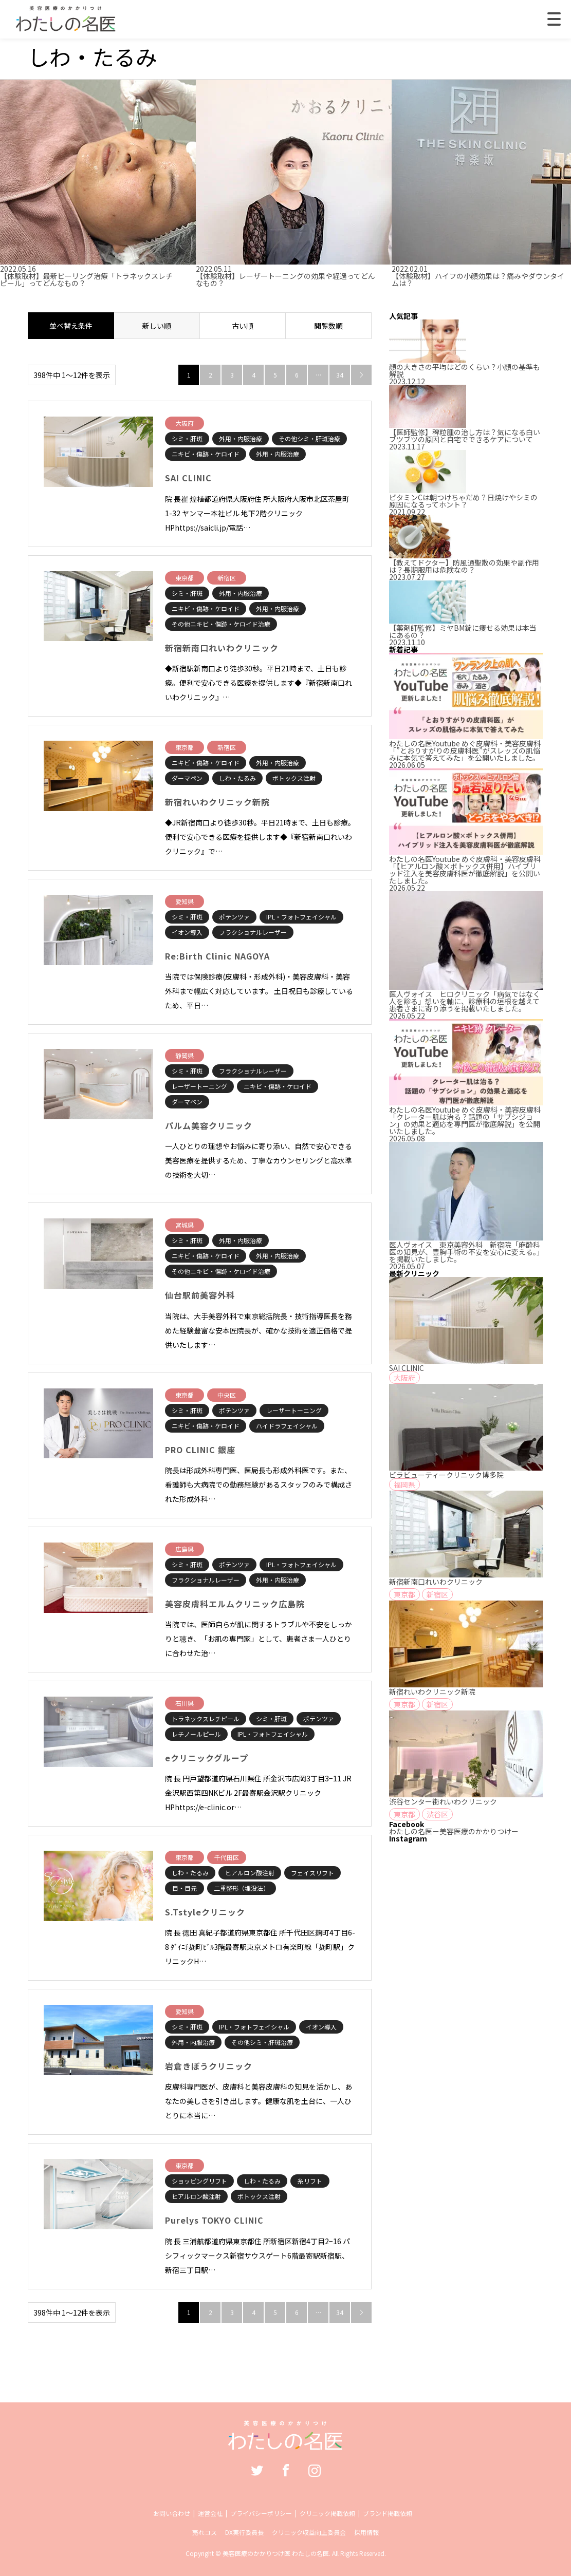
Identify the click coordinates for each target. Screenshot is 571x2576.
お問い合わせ (171, 2513)
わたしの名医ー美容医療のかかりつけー (454, 1831)
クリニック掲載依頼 (327, 2513)
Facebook (286, 2470)
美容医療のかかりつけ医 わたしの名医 (276, 2553)
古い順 (242, 326)
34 (339, 374)
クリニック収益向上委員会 (309, 2532)
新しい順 (156, 326)
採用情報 (366, 2532)
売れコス (204, 2532)
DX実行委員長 (244, 2532)
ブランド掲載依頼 (387, 2513)
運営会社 (210, 2513)
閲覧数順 (328, 326)
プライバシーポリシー (261, 2513)
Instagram (314, 2470)
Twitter (257, 2470)
